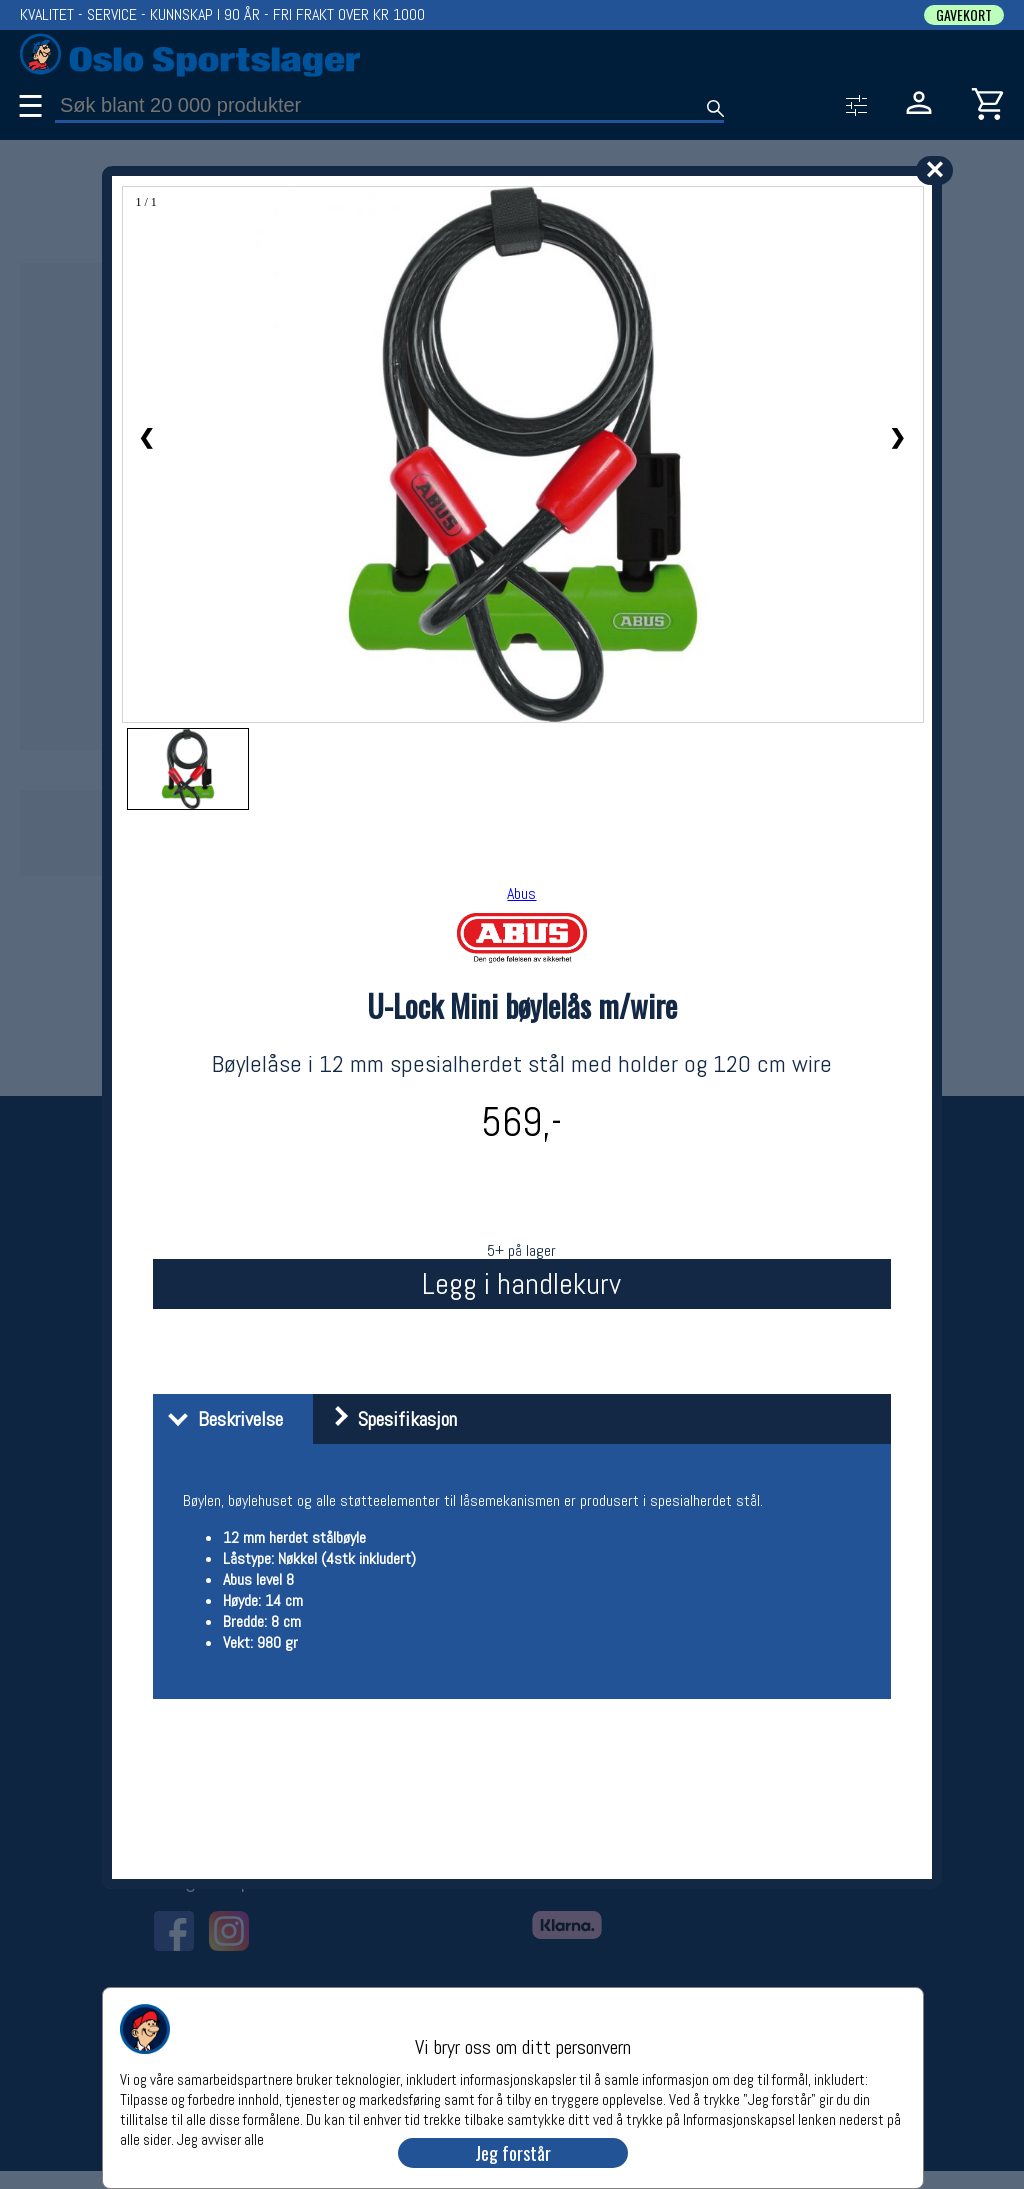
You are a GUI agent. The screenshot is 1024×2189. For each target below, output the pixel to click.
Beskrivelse (220, 1419)
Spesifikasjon (387, 1419)
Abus (521, 893)
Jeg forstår (513, 2153)
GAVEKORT (964, 15)
